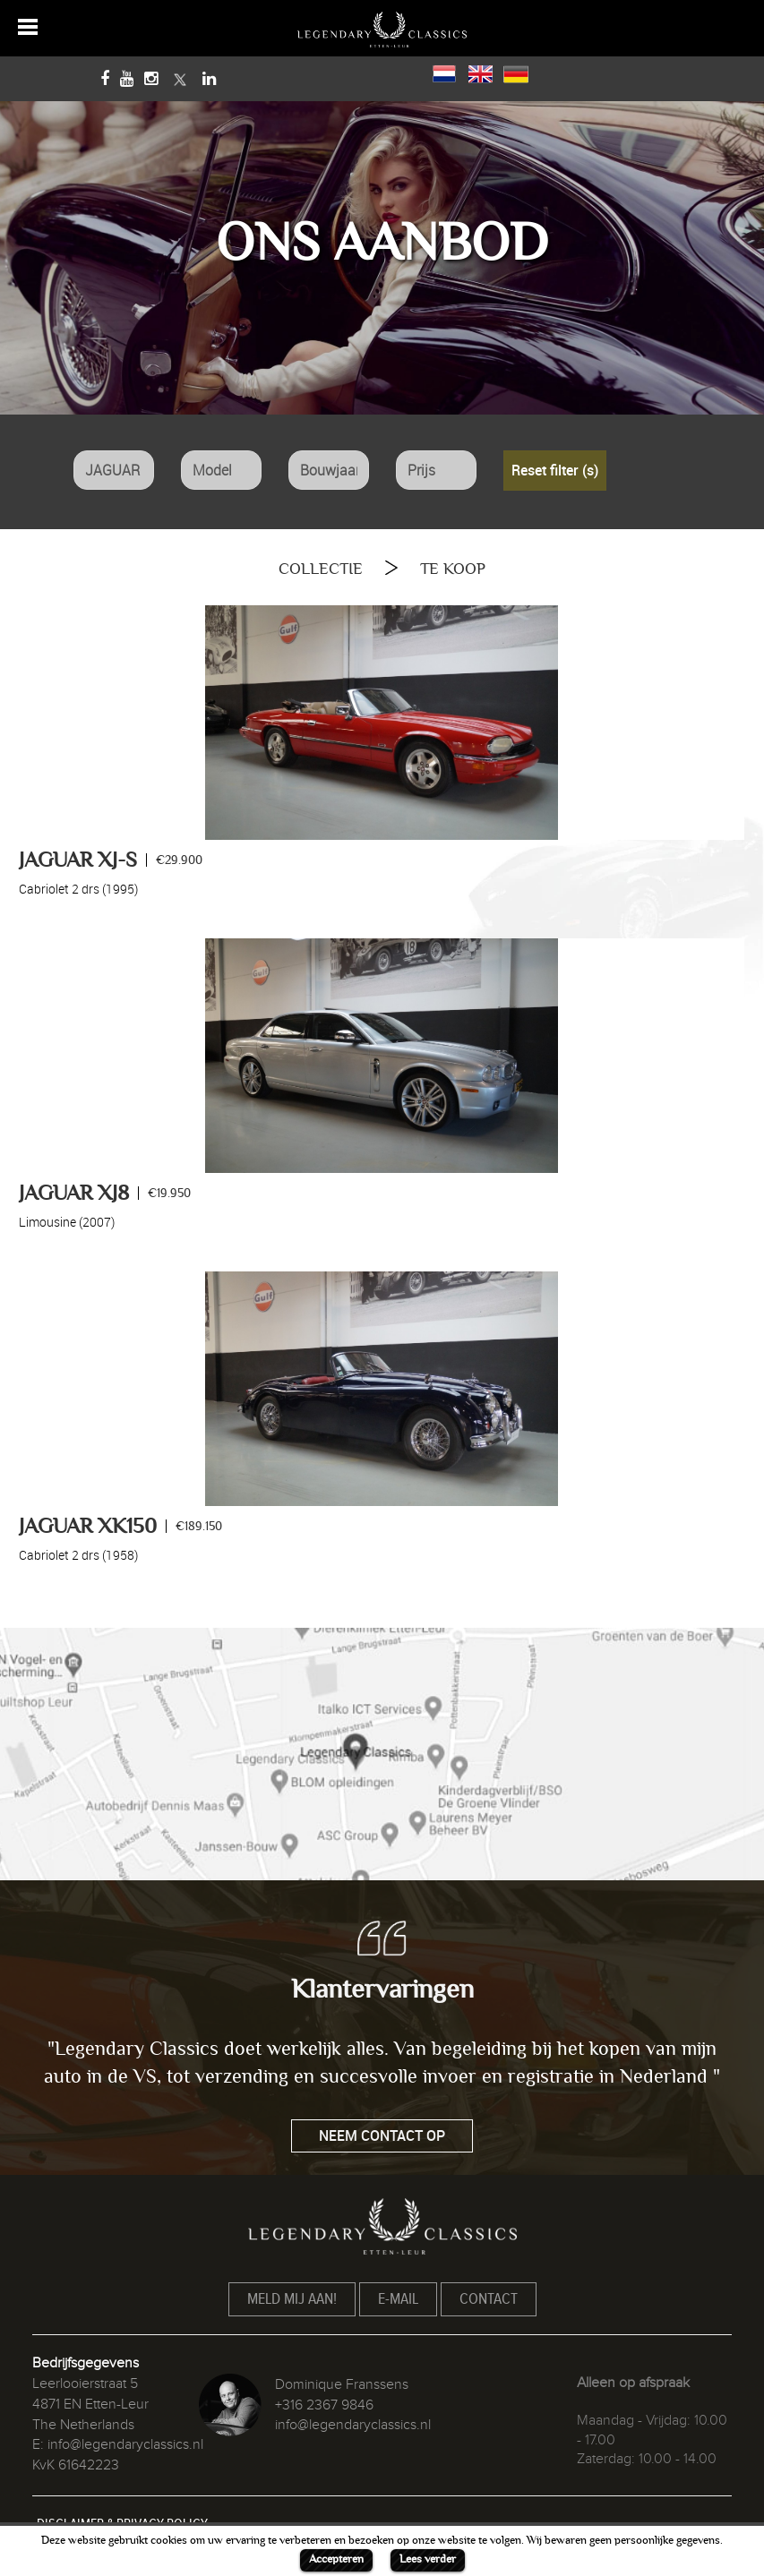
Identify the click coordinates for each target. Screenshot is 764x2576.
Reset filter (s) (554, 470)
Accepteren (336, 2559)
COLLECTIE (321, 569)
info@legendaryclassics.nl (125, 2444)
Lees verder (427, 2559)
